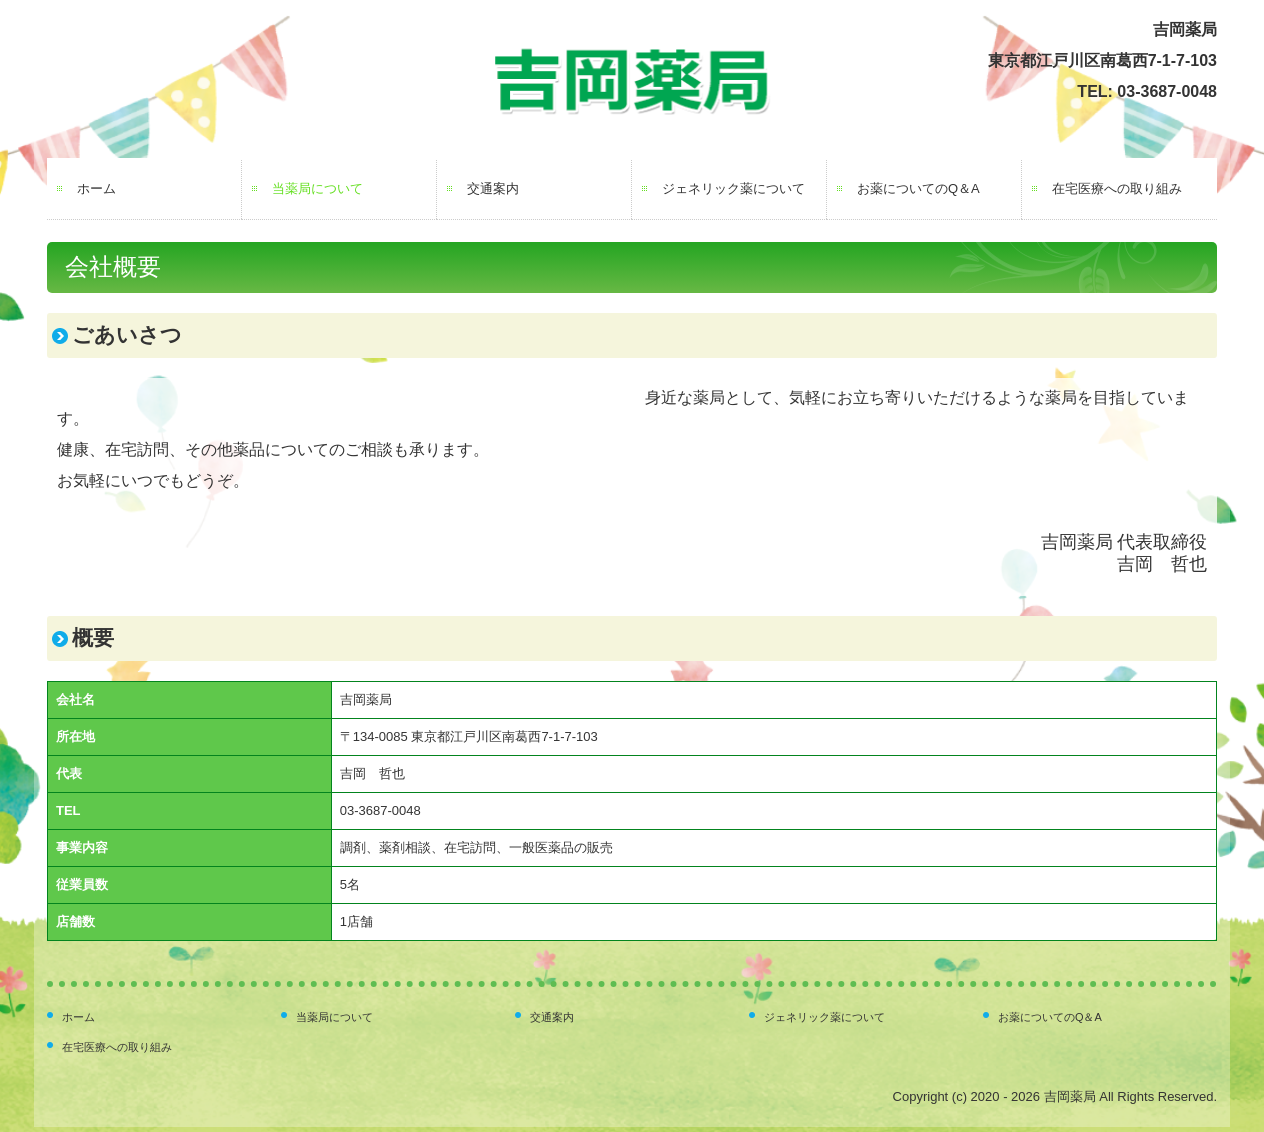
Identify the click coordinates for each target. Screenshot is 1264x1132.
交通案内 (493, 188)
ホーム (96, 188)
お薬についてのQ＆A (918, 188)
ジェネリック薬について (733, 188)
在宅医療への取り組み (1117, 188)
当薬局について (317, 188)
